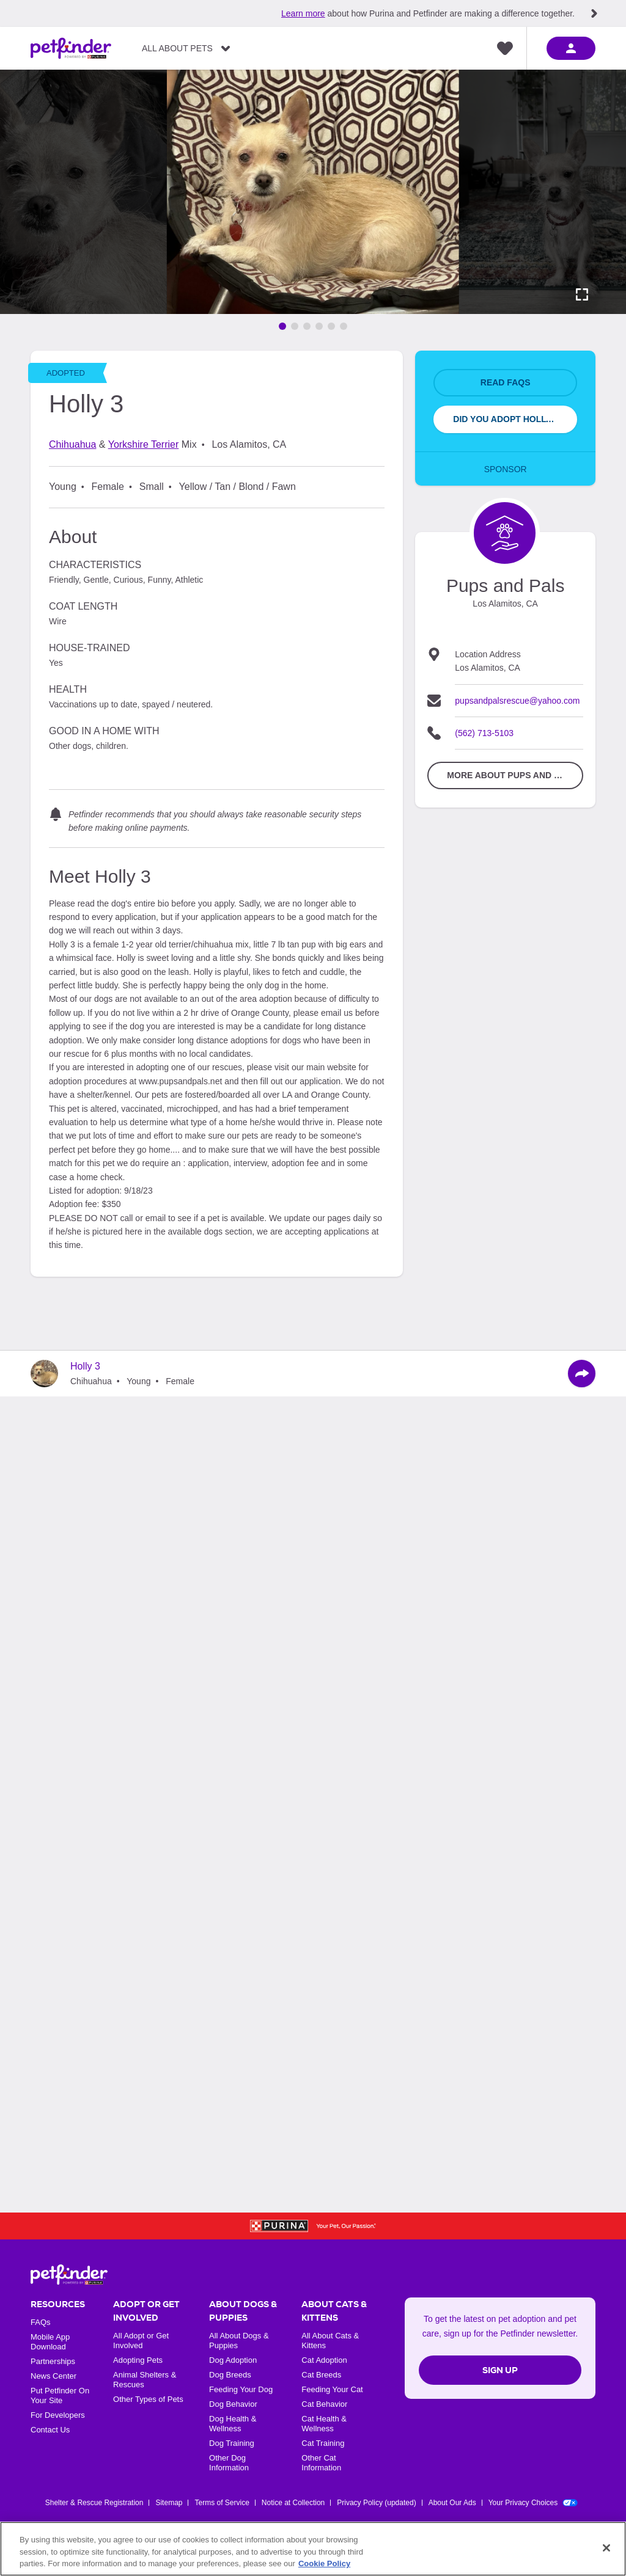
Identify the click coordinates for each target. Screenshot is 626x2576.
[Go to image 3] (307, 326)
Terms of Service (221, 2502)
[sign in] (571, 48)
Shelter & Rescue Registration (94, 2502)
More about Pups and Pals (511, 775)
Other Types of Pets (148, 2399)
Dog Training (231, 2443)
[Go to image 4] (319, 326)
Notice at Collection (293, 2502)
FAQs (41, 2322)
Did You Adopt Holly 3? (508, 419)
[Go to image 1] (282, 326)
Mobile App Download (50, 2341)
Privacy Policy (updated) (376, 2502)
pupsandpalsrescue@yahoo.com (517, 701)
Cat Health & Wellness (324, 2423)
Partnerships (53, 2361)
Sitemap (168, 2502)
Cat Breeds (321, 2374)
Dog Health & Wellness (232, 2423)
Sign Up (500, 2370)
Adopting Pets (138, 2360)
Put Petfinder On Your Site (60, 2395)
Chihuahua (72, 444)
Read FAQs (506, 382)
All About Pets (177, 48)
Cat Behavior (324, 2404)
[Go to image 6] (343, 326)
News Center (53, 2376)
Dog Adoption (233, 2360)
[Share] (581, 1373)
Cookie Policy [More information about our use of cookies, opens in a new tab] (324, 2563)
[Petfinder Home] (71, 48)
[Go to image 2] (294, 326)
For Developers (58, 2415)
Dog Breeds (230, 2374)
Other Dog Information (229, 2462)
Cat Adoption (324, 2360)
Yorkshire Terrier (143, 444)
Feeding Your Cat (332, 2389)
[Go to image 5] (331, 326)
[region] (313, 2549)
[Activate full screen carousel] (582, 294)
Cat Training (322, 2443)
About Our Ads (452, 2502)
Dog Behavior (233, 2404)
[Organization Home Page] (505, 533)
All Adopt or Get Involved (141, 2340)
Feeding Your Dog (241, 2389)
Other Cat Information (321, 2462)
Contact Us (50, 2429)
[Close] (606, 2547)
